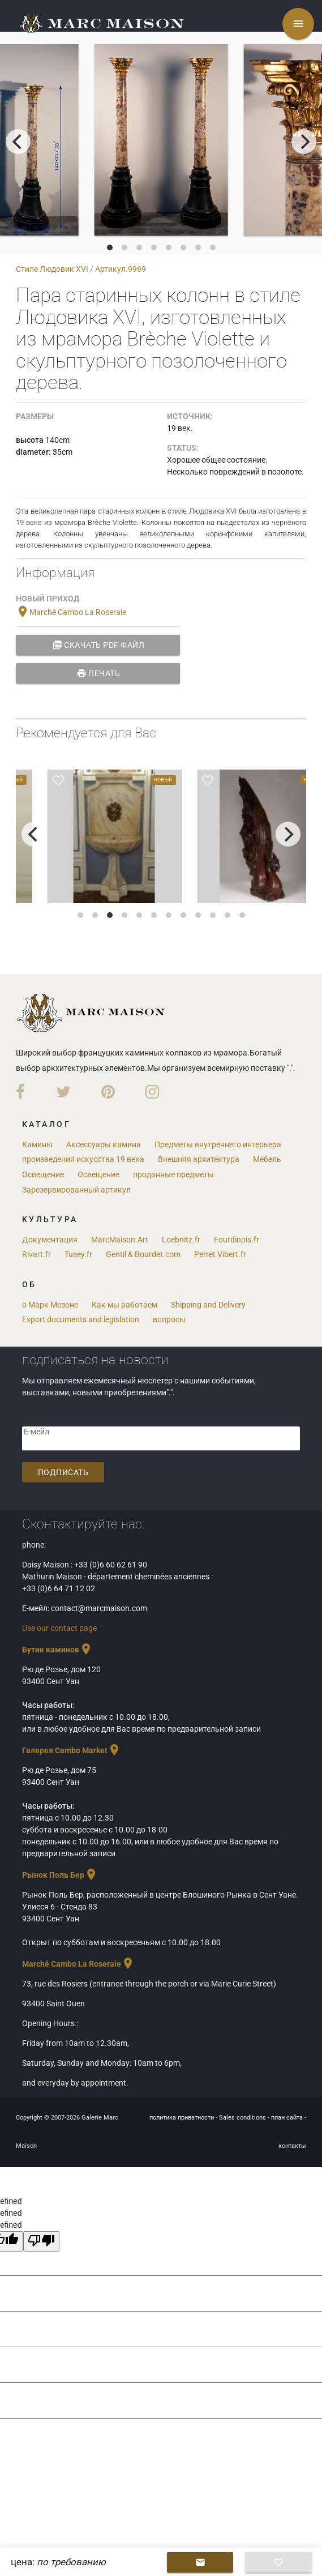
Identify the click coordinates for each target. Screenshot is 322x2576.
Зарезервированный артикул (76, 1189)
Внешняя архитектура (198, 1159)
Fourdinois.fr (236, 1239)
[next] (303, 141)
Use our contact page (59, 1628)
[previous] (18, 141)
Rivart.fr (36, 1254)
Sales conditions (243, 2117)
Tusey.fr (78, 1254)
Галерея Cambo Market (71, 1750)
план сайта (287, 2117)
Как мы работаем (124, 1304)
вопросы (169, 1319)
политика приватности (182, 2117)
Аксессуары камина (103, 1144)
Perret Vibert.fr (220, 1254)
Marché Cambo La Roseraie (71, 612)
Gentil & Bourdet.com (143, 1254)
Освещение (43, 1174)
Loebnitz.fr (181, 1239)
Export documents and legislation (80, 1319)
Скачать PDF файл (98, 645)
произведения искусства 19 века (83, 1159)
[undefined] (41, 2241)
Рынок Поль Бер (60, 1874)
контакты (292, 2146)
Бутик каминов (57, 1649)
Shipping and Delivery (208, 1304)
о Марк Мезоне (50, 1304)
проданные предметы (173, 1174)
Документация (50, 1239)
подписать (63, 1472)
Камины (37, 1144)
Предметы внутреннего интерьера (217, 1144)
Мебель (267, 1159)
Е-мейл (36, 1431)
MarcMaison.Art (119, 1239)
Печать (98, 673)
